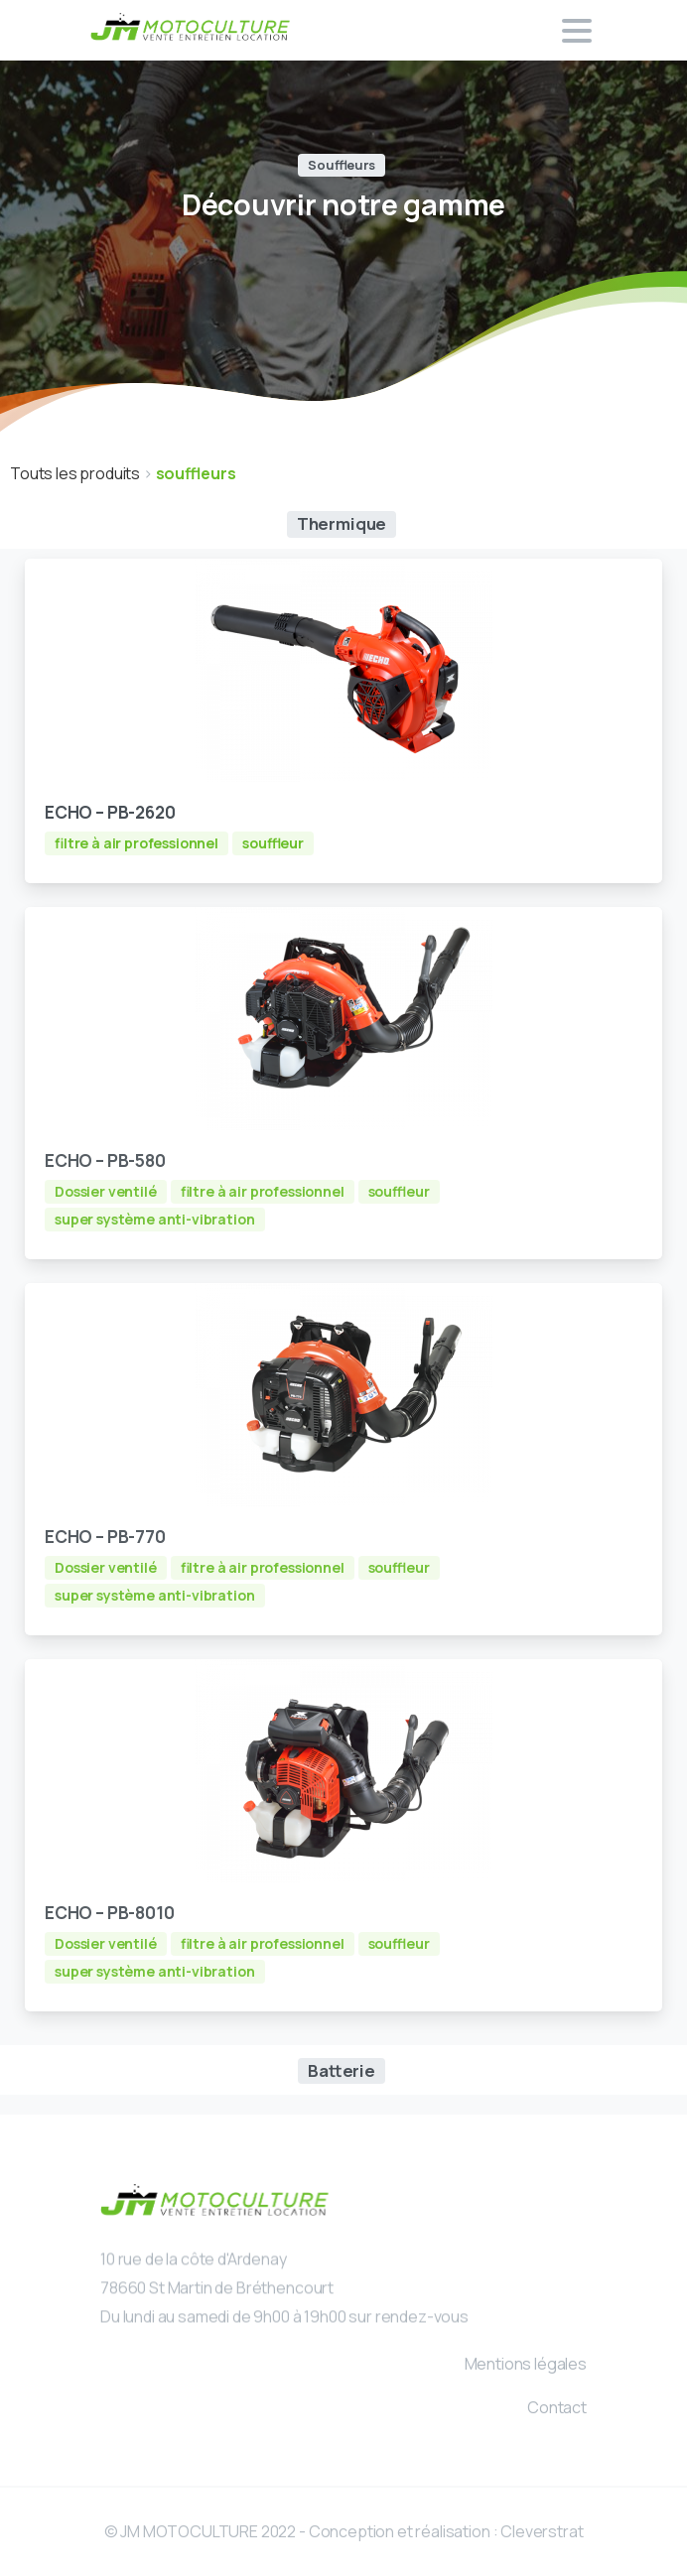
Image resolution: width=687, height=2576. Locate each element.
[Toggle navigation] (577, 31)
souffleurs (196, 473)
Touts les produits (76, 473)
